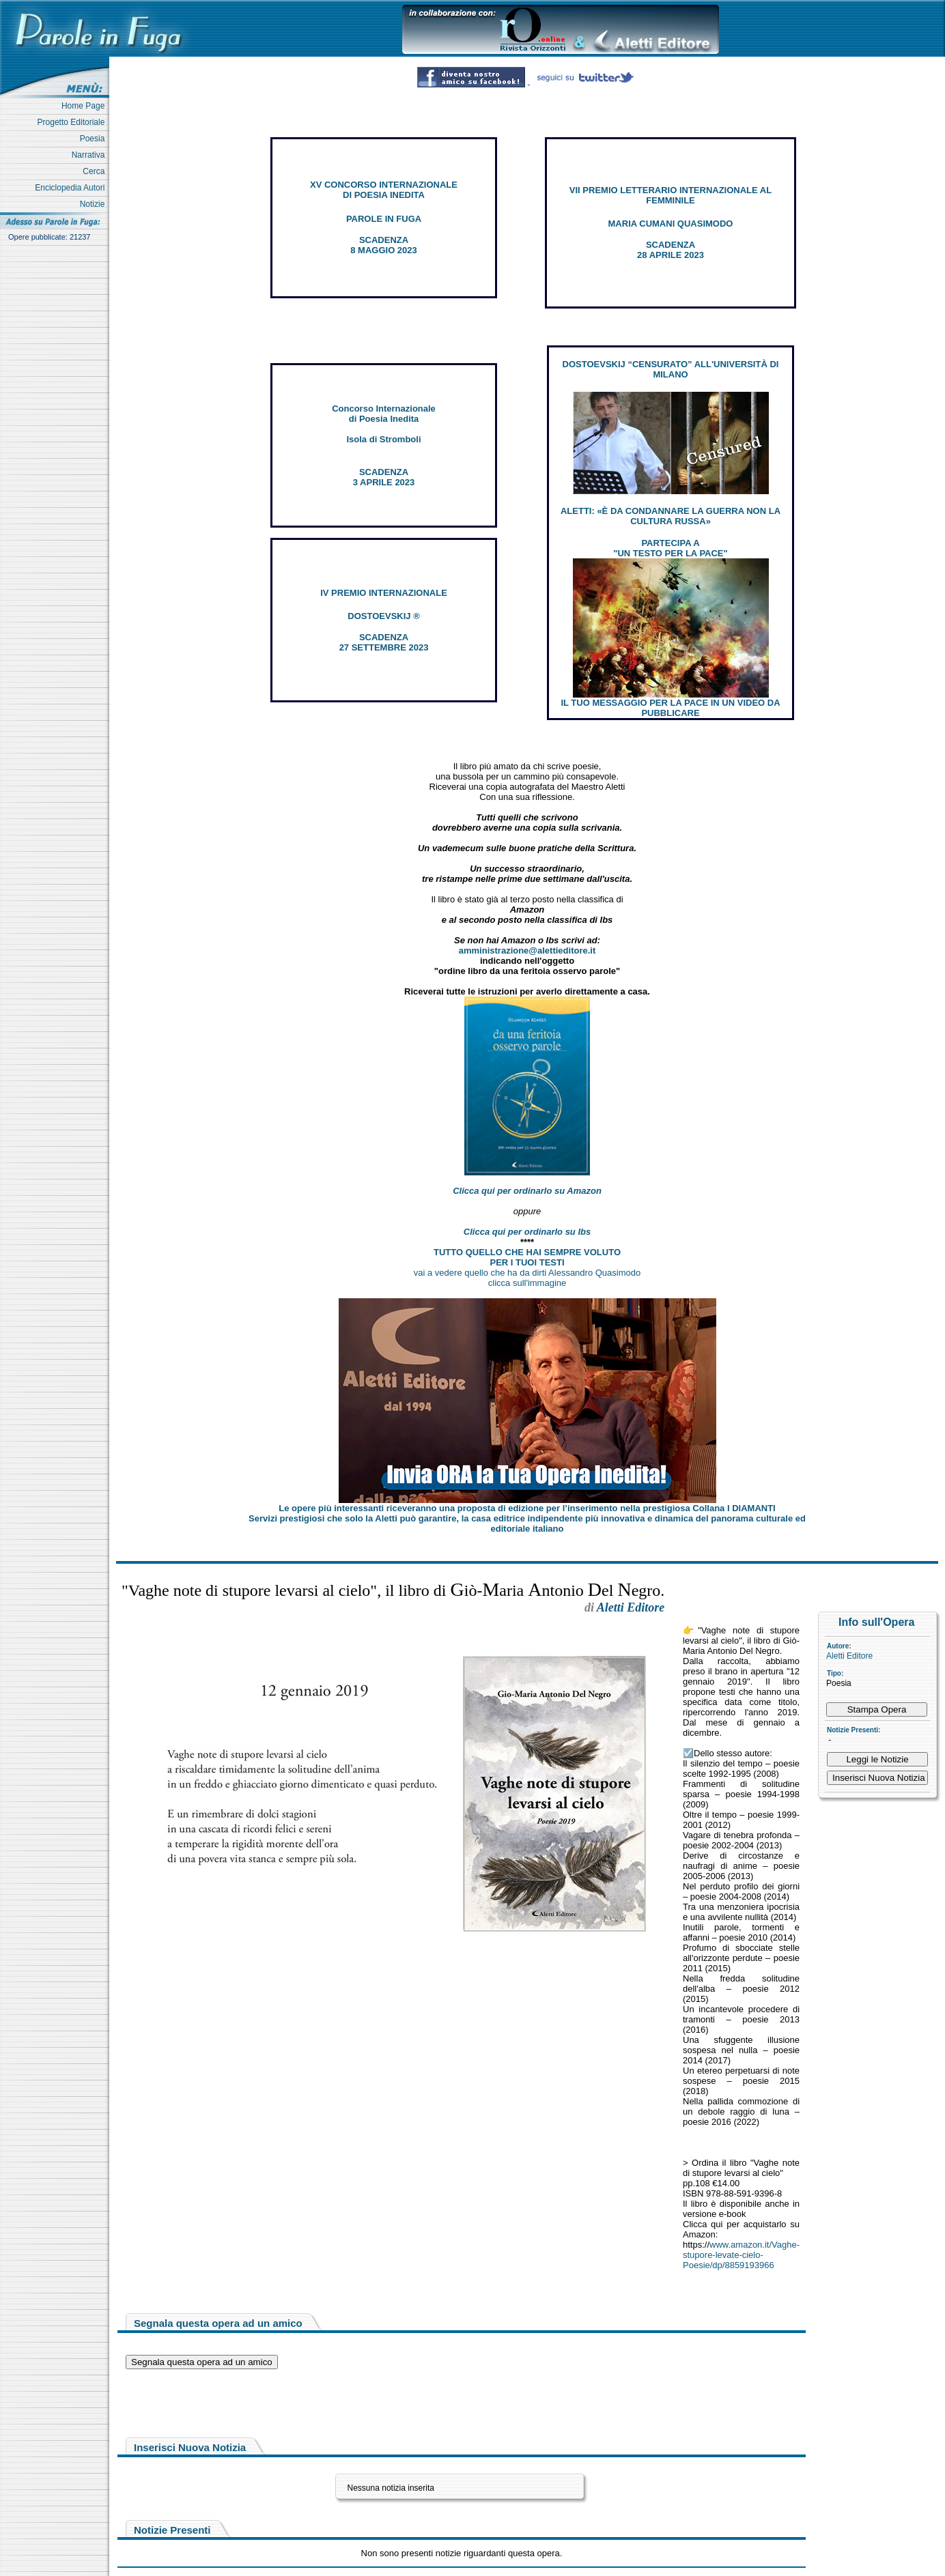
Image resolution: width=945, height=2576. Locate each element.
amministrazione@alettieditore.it (527, 950)
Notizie (94, 204)
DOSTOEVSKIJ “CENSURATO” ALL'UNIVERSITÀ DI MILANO (671, 369)
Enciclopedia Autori (72, 187)
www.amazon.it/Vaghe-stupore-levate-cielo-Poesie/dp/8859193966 (741, 2254)
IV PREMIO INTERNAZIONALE (383, 593)
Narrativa (90, 155)
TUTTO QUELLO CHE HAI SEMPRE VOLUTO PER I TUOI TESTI (527, 1257)
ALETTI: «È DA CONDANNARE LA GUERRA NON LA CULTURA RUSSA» (670, 516)
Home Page (85, 106)
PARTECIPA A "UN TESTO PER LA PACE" (670, 548)
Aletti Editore (849, 1656)
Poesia (94, 138)
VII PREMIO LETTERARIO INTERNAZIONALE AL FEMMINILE (670, 195)
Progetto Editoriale (73, 122)
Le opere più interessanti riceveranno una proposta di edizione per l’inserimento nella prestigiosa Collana (527, 1508)
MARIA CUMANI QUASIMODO (670, 223)
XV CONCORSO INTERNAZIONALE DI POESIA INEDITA (383, 190)
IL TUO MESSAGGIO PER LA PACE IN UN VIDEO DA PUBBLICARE (670, 708)
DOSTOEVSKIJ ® (383, 616)
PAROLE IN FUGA (383, 219)
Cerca (96, 171)
